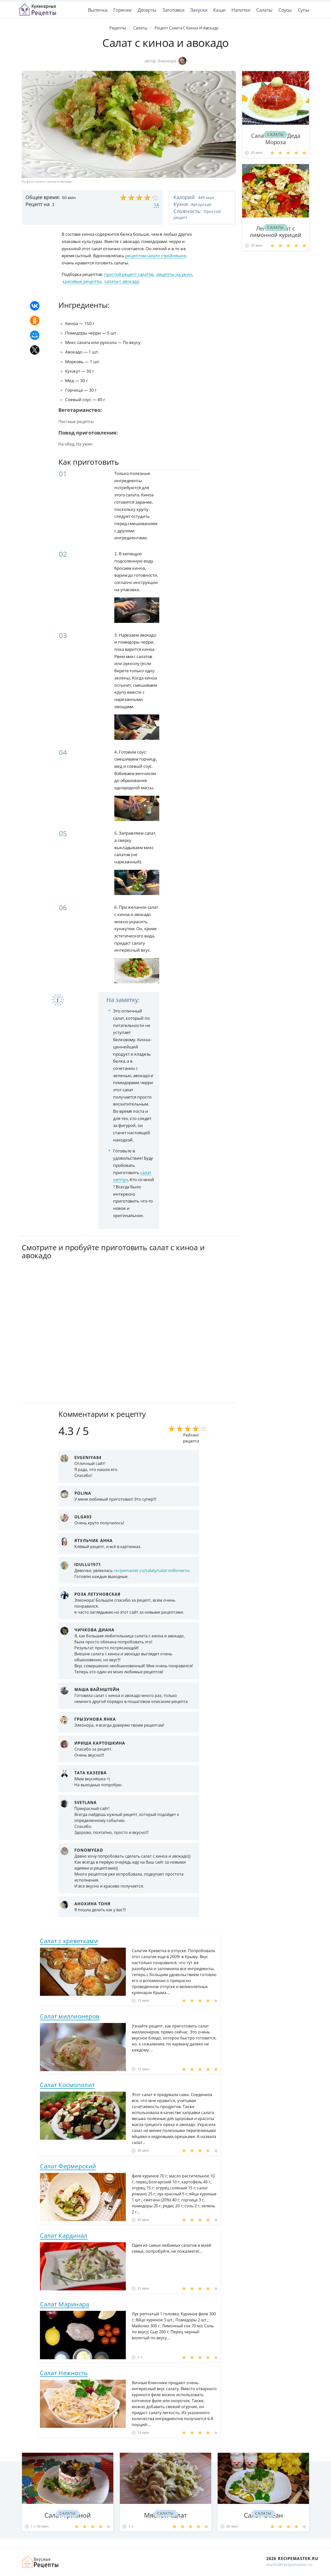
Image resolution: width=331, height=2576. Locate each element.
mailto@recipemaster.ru (289, 2564)
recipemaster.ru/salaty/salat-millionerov (151, 1570)
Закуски (198, 9)
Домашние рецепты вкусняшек (40, 2562)
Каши (219, 9)
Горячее (122, 9)
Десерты (147, 9)
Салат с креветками (69, 1941)
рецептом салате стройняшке (155, 255)
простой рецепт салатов (129, 274)
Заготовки (173, 9)
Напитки (240, 9)
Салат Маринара (64, 2304)
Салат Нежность (64, 2373)
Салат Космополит (67, 2085)
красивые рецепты (82, 281)
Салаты (264, 9)
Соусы (285, 9)
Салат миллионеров (69, 2016)
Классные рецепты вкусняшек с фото (37, 9)
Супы (303, 9)
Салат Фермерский (68, 2166)
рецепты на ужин (174, 274)
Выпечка (97, 9)
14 (156, 205)
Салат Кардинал (63, 2235)
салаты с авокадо (121, 281)
